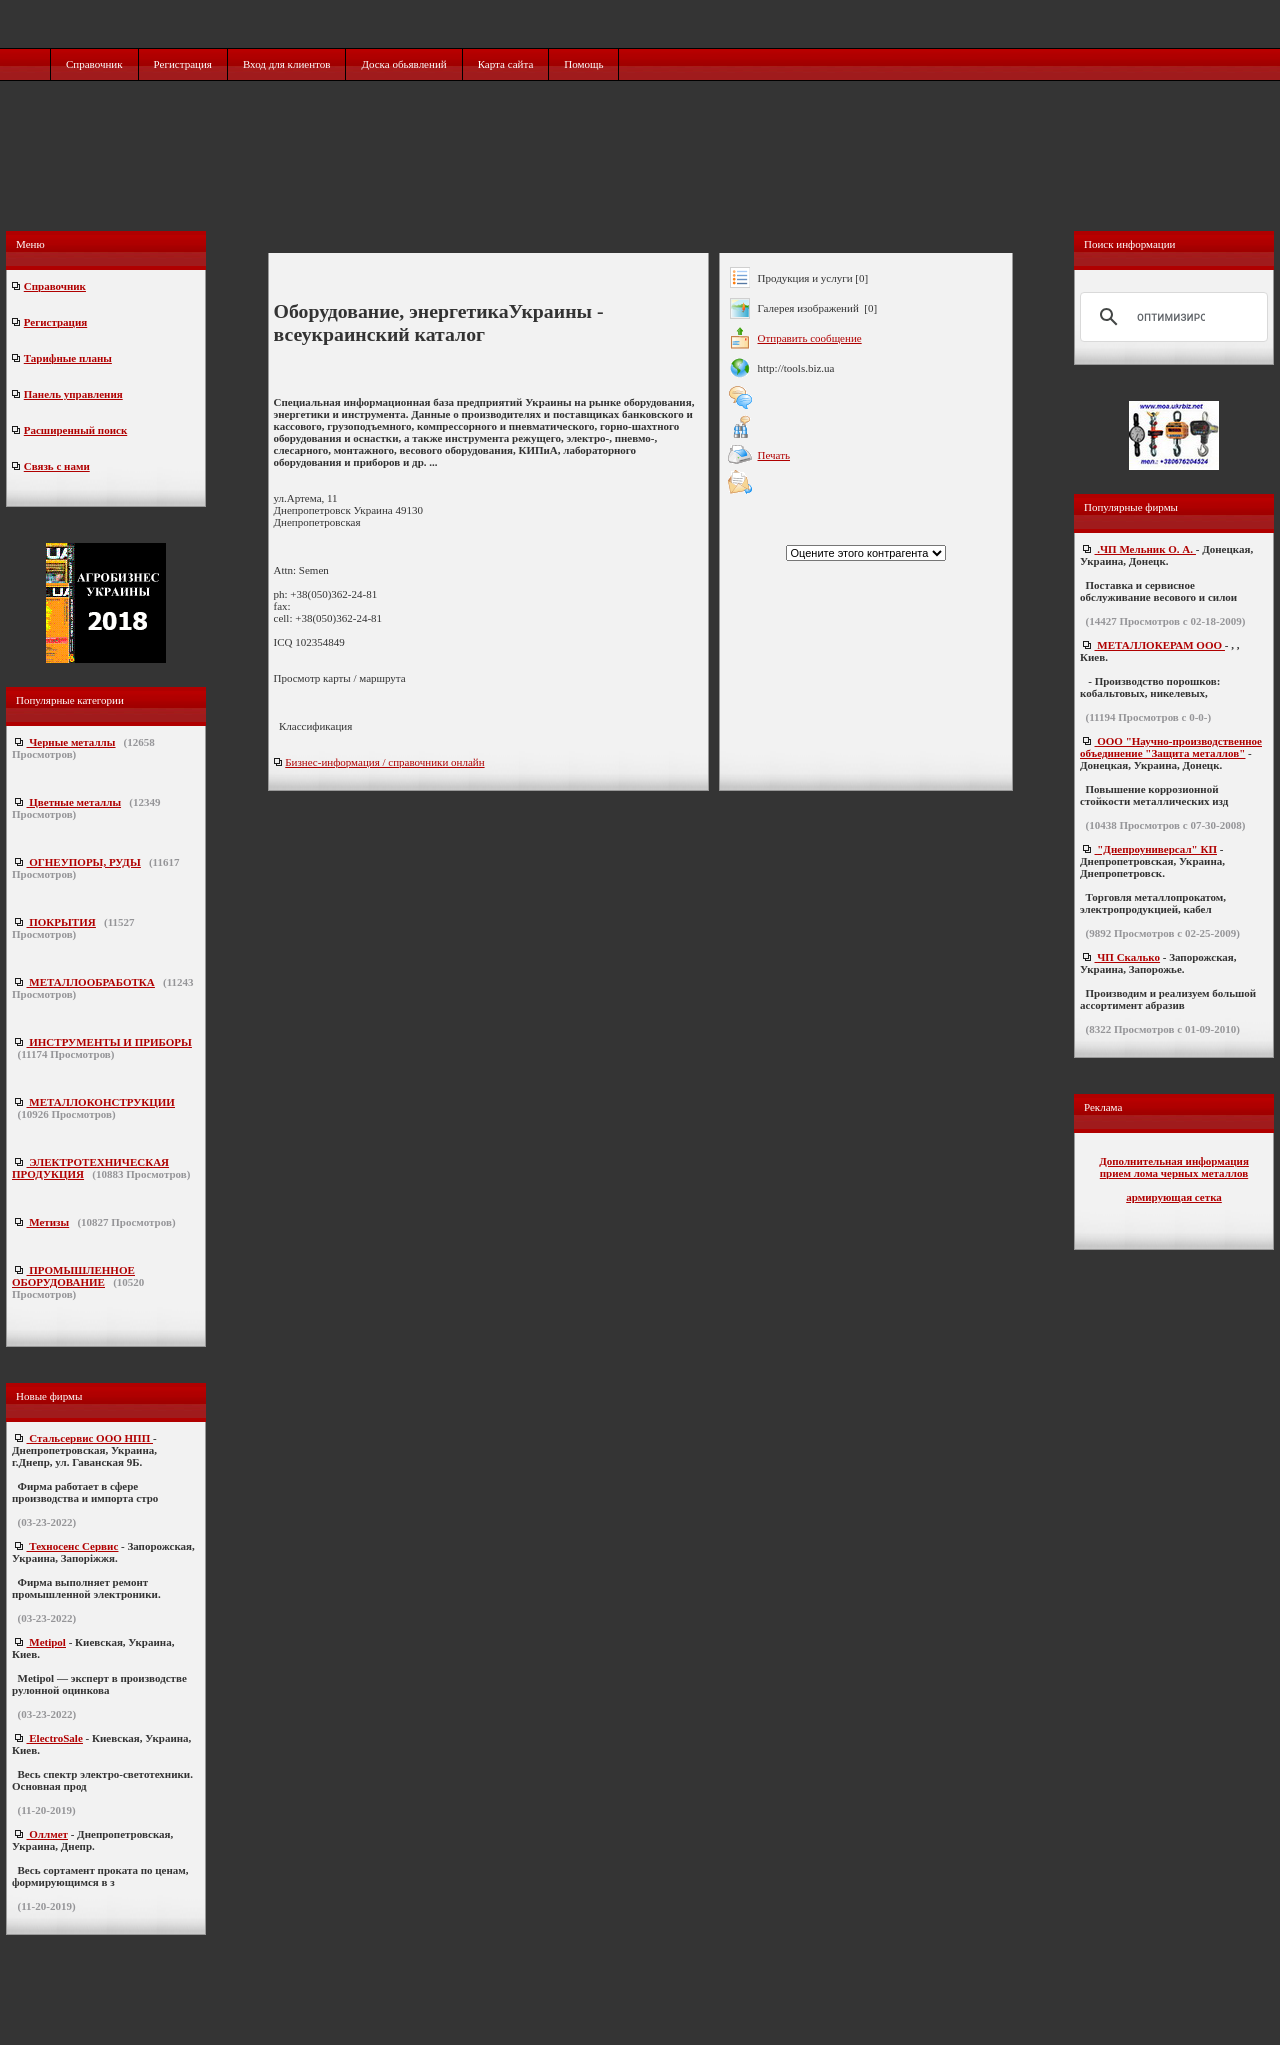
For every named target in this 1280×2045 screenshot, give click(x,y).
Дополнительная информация (1174, 1161)
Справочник (94, 64)
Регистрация (183, 64)
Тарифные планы (68, 358)
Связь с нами (57, 466)
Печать (774, 455)
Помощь (583, 64)
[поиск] (1171, 317)
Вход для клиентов (287, 64)
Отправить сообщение (810, 338)
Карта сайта (506, 64)
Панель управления (73, 394)
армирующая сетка (1174, 1197)
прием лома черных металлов (1174, 1173)
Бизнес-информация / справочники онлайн (384, 762)
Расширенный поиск (75, 430)
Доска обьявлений (403, 64)
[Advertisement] (642, 177)
